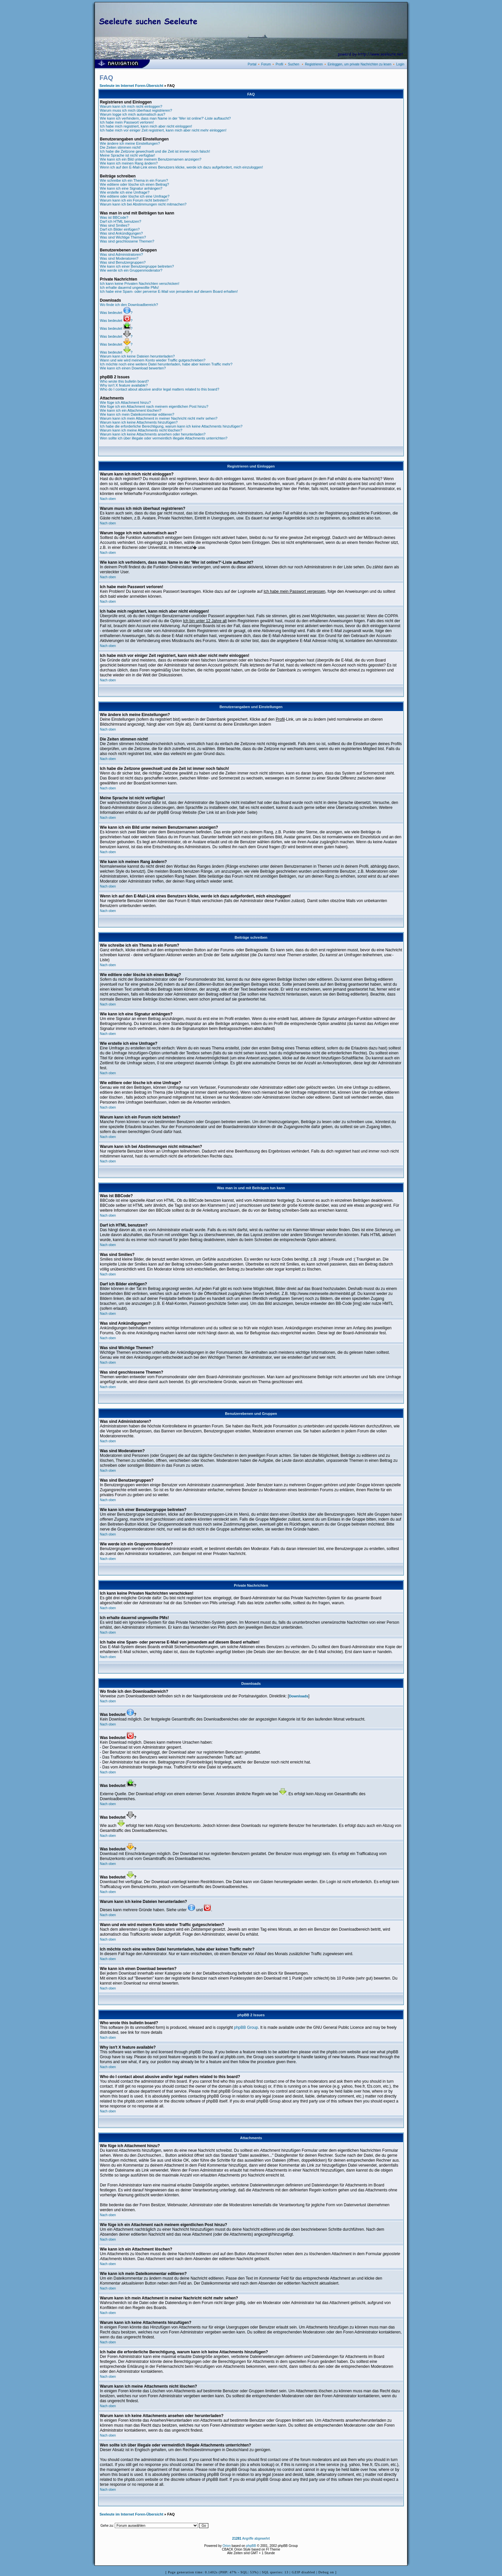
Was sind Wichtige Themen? (123, 237)
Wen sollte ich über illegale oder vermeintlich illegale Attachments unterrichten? (164, 438)
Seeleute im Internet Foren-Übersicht (131, 86)
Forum (266, 64)
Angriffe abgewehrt (251, 2538)
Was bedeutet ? (116, 313)
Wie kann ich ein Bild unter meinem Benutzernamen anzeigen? (150, 159)
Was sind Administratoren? (121, 254)
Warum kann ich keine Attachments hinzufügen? (139, 422)
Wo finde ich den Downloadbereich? (129, 305)
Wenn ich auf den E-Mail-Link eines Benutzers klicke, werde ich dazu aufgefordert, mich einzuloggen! (181, 167)
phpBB (251, 2546)
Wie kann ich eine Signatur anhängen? (131, 188)
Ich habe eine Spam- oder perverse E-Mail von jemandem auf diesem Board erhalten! (169, 291)
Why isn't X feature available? (124, 385)
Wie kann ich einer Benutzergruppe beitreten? (137, 266)
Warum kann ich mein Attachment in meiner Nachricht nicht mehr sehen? (158, 418)
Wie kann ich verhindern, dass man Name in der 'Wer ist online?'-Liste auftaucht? (165, 118)
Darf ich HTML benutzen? (120, 221)
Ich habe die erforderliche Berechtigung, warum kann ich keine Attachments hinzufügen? (171, 426)
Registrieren (314, 64)
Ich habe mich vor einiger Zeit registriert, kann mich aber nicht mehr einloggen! (163, 130)
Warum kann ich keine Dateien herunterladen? (137, 356)
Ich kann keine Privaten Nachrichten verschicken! (139, 283)
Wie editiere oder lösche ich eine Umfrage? (134, 196)
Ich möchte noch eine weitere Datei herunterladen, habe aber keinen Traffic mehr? (166, 364)
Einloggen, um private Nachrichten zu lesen (360, 64)
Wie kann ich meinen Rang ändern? (129, 163)
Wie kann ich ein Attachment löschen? (130, 410)
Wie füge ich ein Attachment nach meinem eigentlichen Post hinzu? (154, 406)
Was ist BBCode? (114, 217)
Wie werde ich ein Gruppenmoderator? (131, 270)
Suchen (293, 64)
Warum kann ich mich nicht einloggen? (131, 106)
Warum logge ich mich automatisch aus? (132, 114)
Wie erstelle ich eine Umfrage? (124, 192)
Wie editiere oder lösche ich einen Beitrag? (134, 184)
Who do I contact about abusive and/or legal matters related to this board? (159, 389)
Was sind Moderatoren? (119, 258)
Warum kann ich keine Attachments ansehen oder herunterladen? (152, 434)
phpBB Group (246, 2027)
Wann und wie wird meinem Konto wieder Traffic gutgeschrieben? (152, 360)
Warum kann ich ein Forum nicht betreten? (134, 200)
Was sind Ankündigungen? (121, 233)
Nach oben (108, 499)
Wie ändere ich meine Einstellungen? (130, 143)
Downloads (299, 1696)
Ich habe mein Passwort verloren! (127, 122)
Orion (226, 2546)
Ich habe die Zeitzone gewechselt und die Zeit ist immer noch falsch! (155, 151)
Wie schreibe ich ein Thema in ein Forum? (134, 180)
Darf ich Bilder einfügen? (120, 229)
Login (400, 64)
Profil (279, 64)
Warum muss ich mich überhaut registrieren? (136, 110)
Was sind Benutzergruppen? (123, 262)
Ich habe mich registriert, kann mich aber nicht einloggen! (146, 126)
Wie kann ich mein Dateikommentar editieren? (137, 414)
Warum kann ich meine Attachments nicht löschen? (141, 430)
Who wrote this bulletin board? (124, 381)
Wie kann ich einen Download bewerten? (133, 368)
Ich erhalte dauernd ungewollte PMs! (129, 287)
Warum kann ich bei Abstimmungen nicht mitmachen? (143, 204)
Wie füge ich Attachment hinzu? (125, 402)
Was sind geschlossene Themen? (127, 241)
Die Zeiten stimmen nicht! (120, 147)
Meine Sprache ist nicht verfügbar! (127, 155)
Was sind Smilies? (114, 225)
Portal (252, 64)
